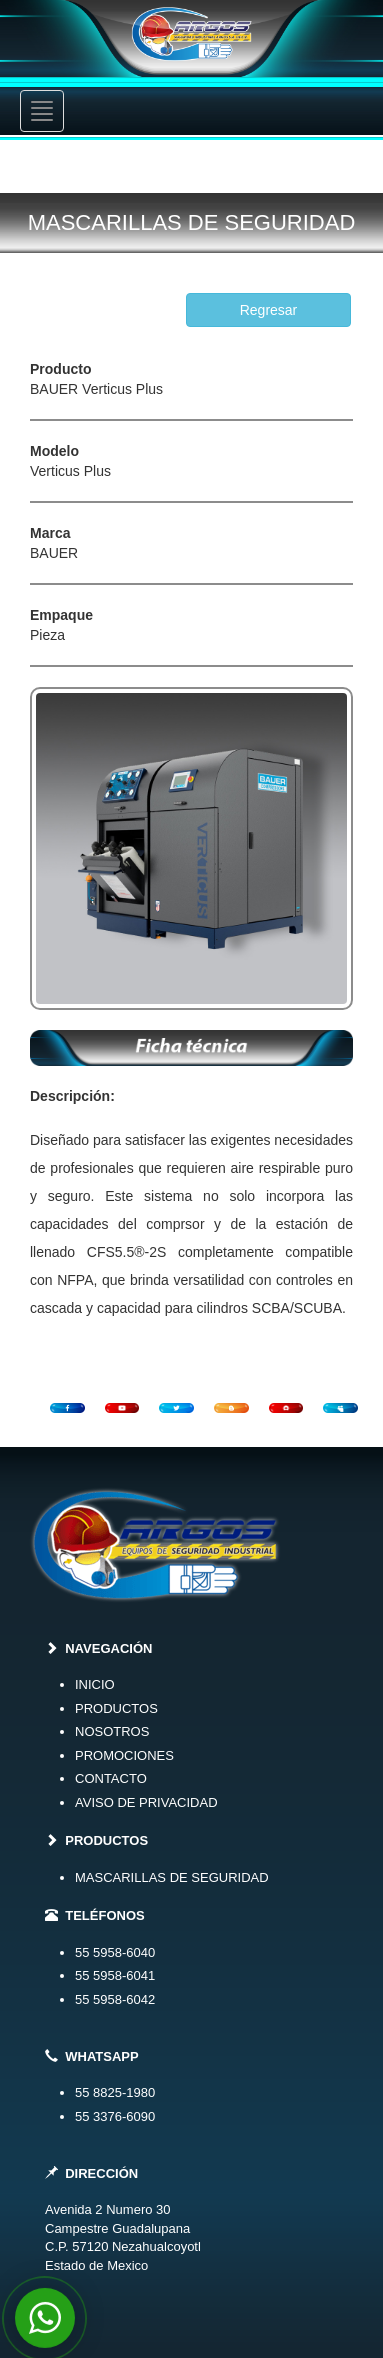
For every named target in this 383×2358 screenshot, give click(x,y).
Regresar (269, 310)
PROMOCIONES (124, 1755)
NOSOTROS (112, 1731)
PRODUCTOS (116, 1708)
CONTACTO (111, 1778)
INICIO (95, 1684)
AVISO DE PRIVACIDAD (146, 1802)
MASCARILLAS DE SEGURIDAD (172, 1877)
